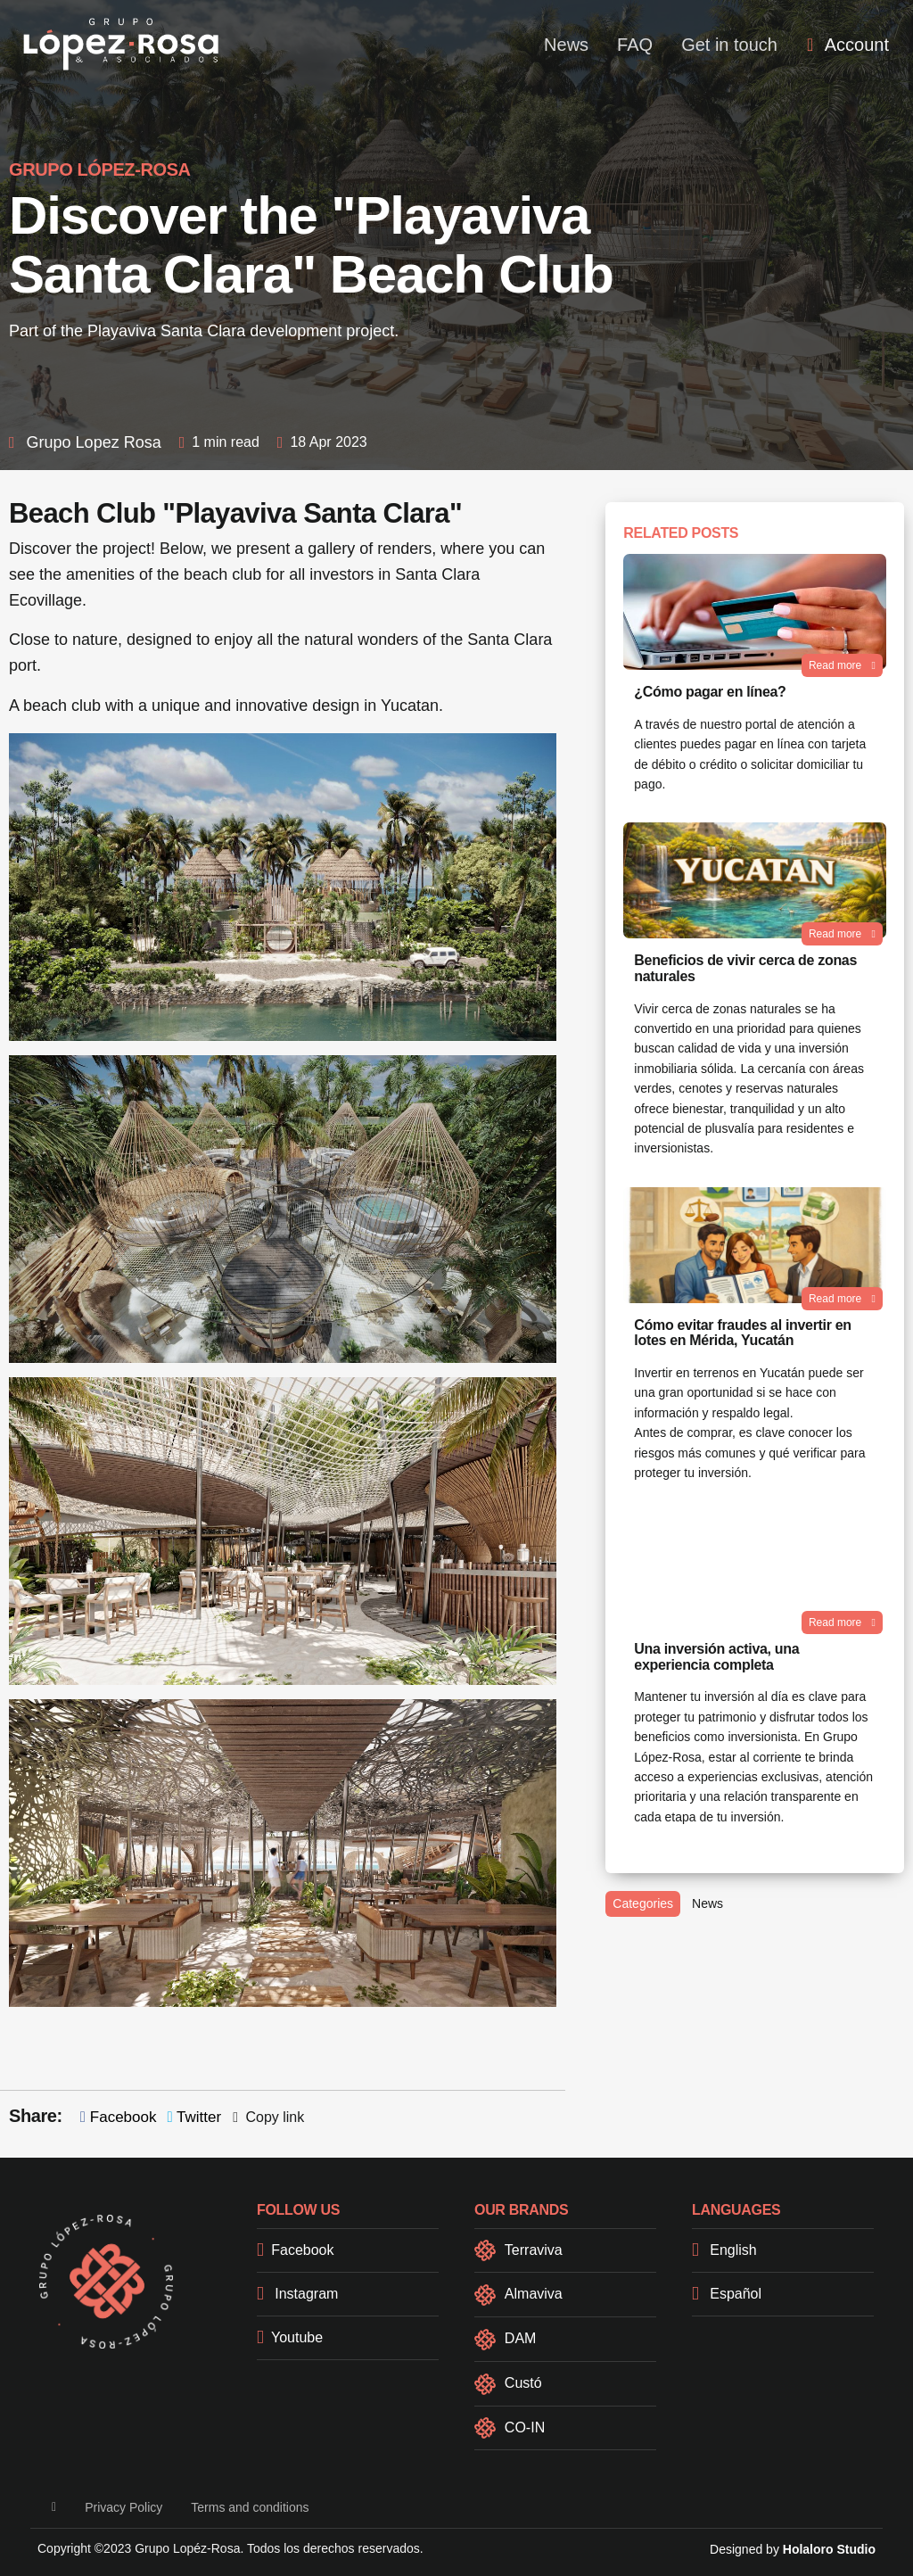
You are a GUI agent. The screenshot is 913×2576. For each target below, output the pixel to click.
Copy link (268, 2117)
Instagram (297, 2293)
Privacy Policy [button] (123, 2507)
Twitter (194, 2117)
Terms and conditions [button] (249, 2507)
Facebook (118, 2117)
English (724, 2250)
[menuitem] (848, 44)
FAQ (635, 44)
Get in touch (729, 44)
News (566, 44)
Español (726, 2293)
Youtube (290, 2337)
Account (848, 44)
